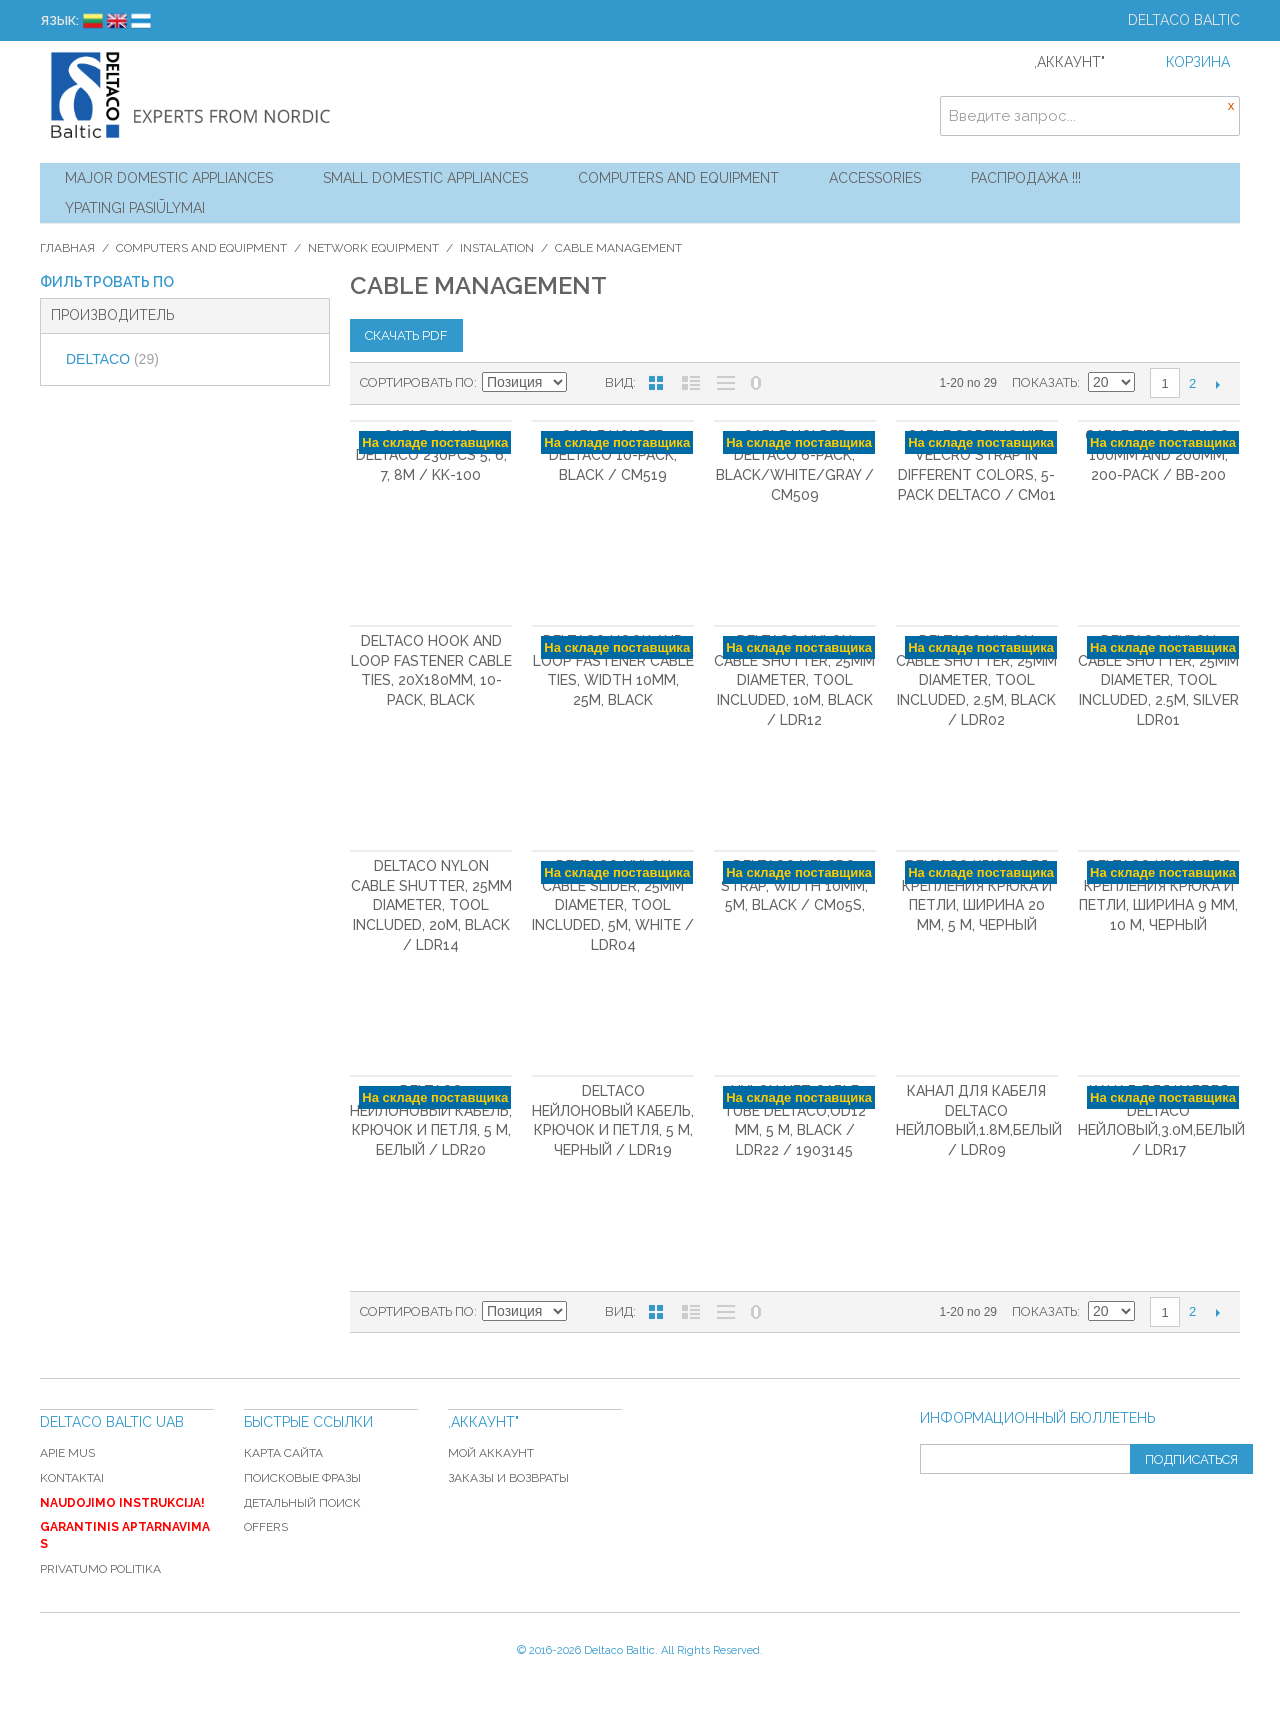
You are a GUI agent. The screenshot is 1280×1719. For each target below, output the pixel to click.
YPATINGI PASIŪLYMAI (135, 208)
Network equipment (373, 248)
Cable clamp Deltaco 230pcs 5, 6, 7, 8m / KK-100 (431, 455)
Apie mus (67, 1453)
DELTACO (112, 359)
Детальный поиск (302, 1503)
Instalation (497, 248)
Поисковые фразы (302, 1478)
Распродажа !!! (1026, 178)
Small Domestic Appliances (425, 178)
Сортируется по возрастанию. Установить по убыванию (585, 383)
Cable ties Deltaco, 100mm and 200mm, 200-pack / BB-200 (1159, 455)
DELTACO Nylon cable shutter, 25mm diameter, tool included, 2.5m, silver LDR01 (1158, 680)
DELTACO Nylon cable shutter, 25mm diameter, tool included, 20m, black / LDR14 (431, 905)
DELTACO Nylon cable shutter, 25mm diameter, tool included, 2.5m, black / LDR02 (976, 680)
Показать (1044, 382)
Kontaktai (72, 1478)
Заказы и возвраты (508, 1478)
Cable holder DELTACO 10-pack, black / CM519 (613, 455)
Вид (619, 382)
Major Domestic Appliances (169, 178)
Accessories (875, 178)
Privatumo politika (100, 1569)
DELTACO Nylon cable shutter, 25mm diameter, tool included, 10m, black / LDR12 (794, 680)
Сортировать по (417, 382)
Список (691, 383)
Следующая (1217, 384)
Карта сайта (283, 1453)
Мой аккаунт (491, 1453)
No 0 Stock (756, 383)
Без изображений (726, 383)
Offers (266, 1527)
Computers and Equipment (678, 178)
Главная (67, 248)
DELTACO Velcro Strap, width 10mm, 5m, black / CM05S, (794, 885)
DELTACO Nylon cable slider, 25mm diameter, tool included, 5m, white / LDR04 (613, 905)
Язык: (59, 20)
